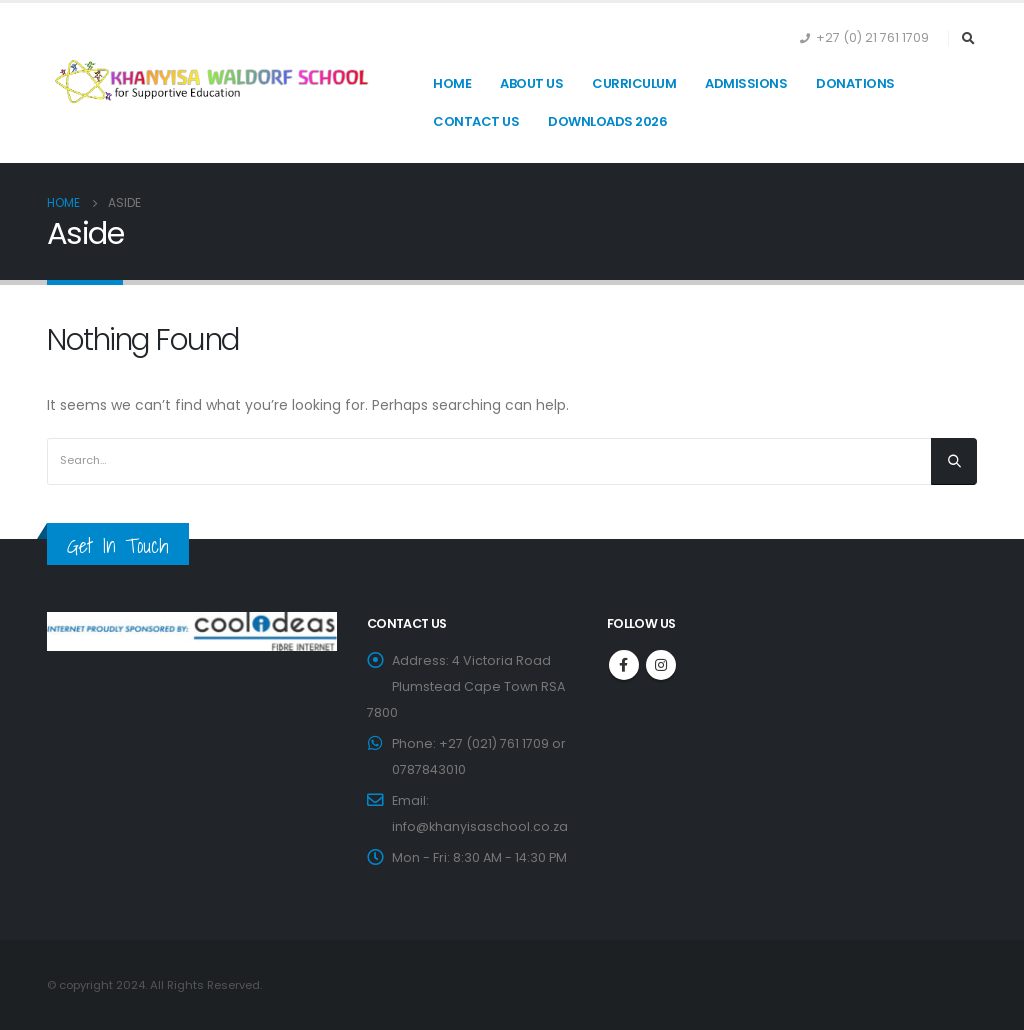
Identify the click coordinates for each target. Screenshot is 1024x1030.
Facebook (624, 665)
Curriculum (634, 83)
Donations (855, 83)
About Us (531, 83)
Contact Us (476, 121)
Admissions (746, 83)
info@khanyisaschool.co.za (480, 826)
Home (452, 83)
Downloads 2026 (607, 121)
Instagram (661, 665)
